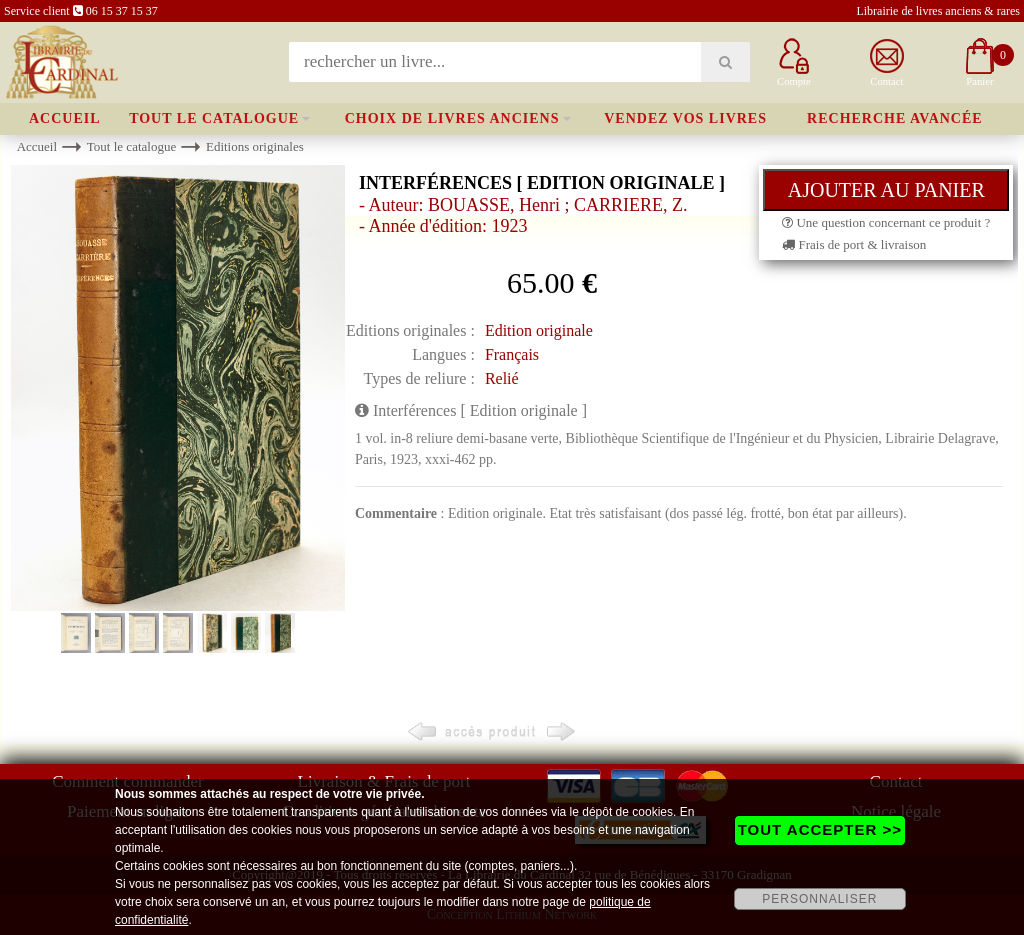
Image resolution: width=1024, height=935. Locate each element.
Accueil (65, 118)
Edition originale (539, 330)
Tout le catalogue (214, 118)
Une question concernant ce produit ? (886, 222)
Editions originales (255, 146)
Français (512, 354)
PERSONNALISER (819, 899)
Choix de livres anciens (452, 118)
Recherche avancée (895, 118)
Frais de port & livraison (854, 244)
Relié (502, 378)
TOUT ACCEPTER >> (820, 829)
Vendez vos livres (685, 118)
